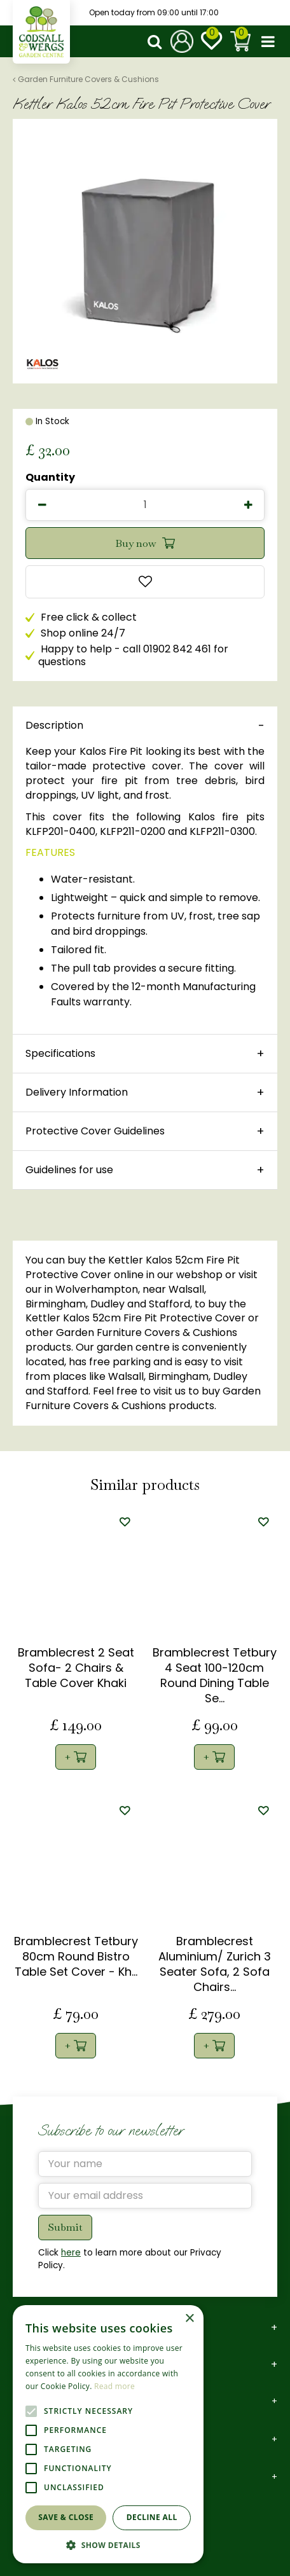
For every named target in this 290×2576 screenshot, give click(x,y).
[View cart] (240, 41)
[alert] (108, 2434)
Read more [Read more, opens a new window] (114, 2386)
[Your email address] (145, 2195)
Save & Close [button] (65, 2517)
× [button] (189, 2319)
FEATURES (50, 852)
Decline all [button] (152, 2517)
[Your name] (145, 2164)
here (71, 2253)
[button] (108, 2544)
